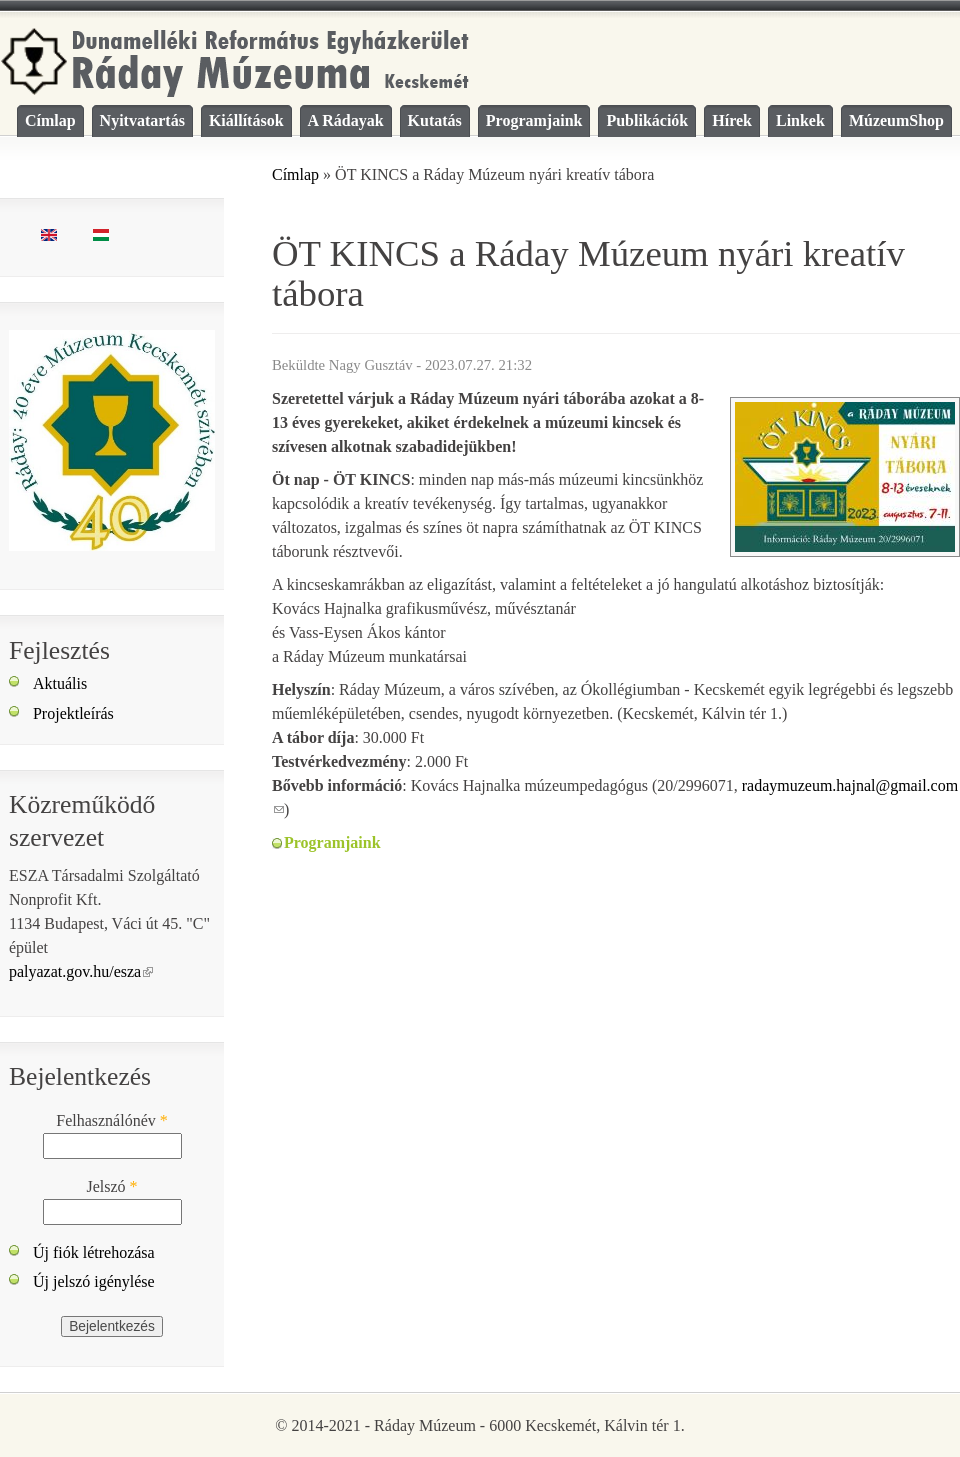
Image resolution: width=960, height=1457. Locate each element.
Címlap (50, 120)
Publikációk (647, 120)
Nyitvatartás (142, 120)
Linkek (800, 120)
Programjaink (534, 120)
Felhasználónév (112, 1120)
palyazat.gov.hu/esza (81, 971)
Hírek (732, 120)
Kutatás (435, 120)
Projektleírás (73, 713)
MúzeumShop (896, 120)
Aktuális (60, 683)
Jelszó (111, 1186)
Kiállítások (246, 120)
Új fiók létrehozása (94, 1252)
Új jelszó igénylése (94, 1281)
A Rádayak (346, 120)
